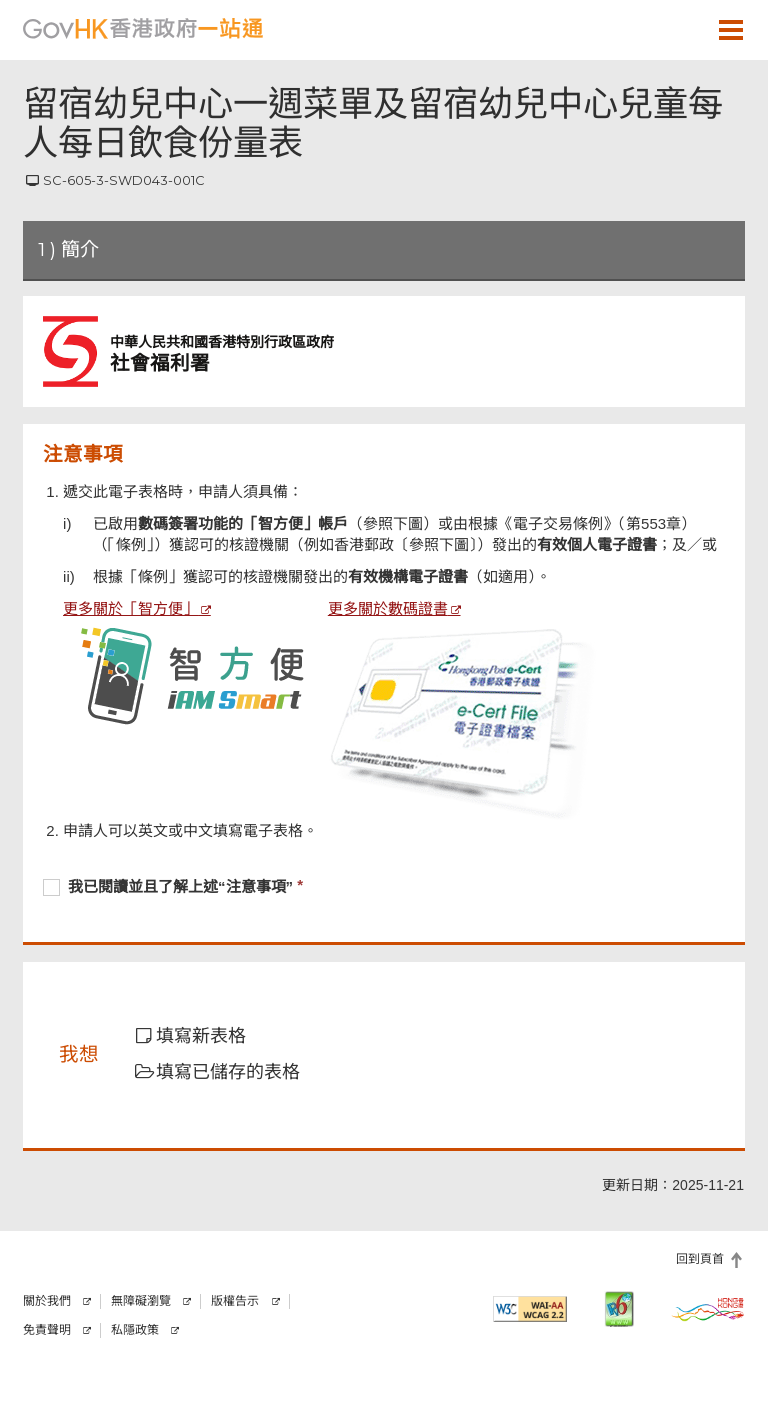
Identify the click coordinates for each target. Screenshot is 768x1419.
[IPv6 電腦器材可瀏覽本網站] (619, 1309)
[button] (673, 29)
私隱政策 (135, 1330)
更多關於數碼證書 (388, 608)
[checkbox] (384, 889)
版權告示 (235, 1301)
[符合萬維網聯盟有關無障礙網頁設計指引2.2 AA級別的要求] (530, 1309)
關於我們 (47, 1301)
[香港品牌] (708, 1309)
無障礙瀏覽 (141, 1301)
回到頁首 (700, 1259)
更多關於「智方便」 (130, 608)
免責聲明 (47, 1330)
